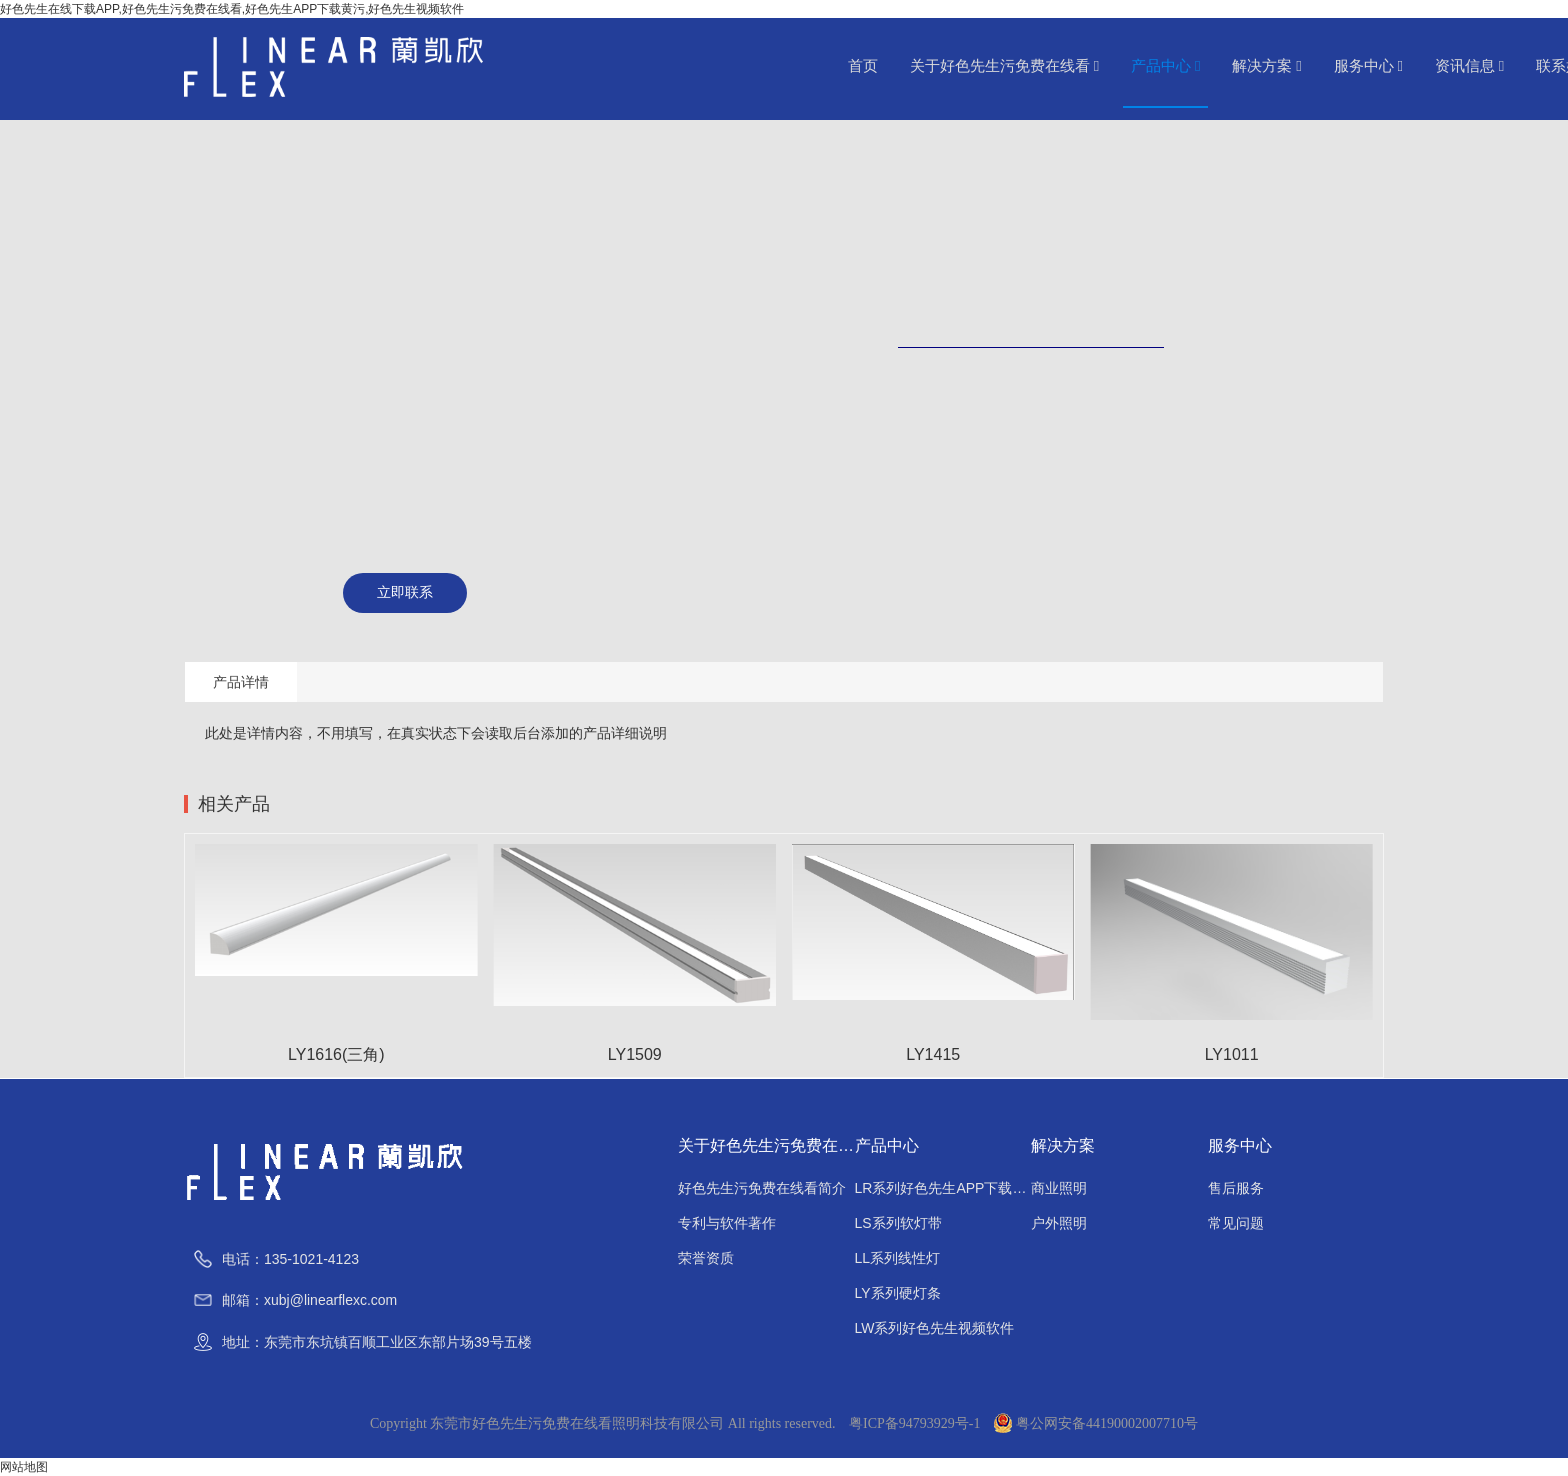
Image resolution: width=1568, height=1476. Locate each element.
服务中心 (1368, 66)
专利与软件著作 (727, 1223)
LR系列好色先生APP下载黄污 (943, 1188)
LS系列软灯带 (898, 1223)
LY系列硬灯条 (898, 1293)
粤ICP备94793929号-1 (914, 1423)
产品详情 (241, 682)
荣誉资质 (706, 1258)
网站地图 (24, 1467)
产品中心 (1165, 66)
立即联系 (405, 592)
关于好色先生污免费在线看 (1004, 66)
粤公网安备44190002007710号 (1096, 1423)
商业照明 (1059, 1188)
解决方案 (1266, 66)
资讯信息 (1469, 66)
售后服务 (1236, 1188)
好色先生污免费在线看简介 (762, 1188)
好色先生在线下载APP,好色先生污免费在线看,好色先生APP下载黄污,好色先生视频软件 (232, 9)
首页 (863, 66)
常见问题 (1236, 1223)
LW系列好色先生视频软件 (935, 1328)
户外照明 (1059, 1223)
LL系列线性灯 (898, 1258)
